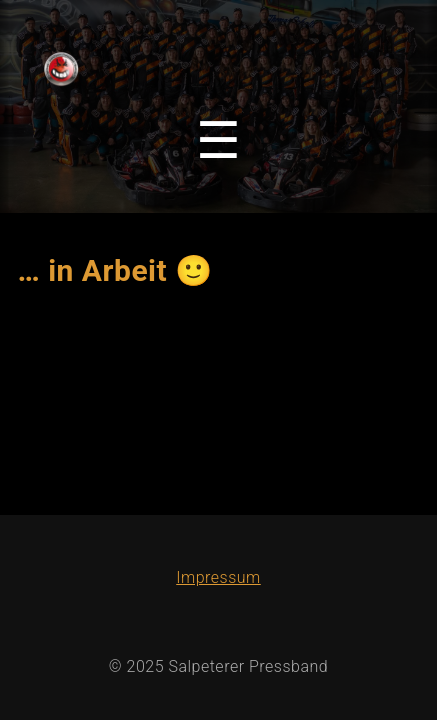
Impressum (218, 577)
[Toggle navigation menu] (218, 141)
